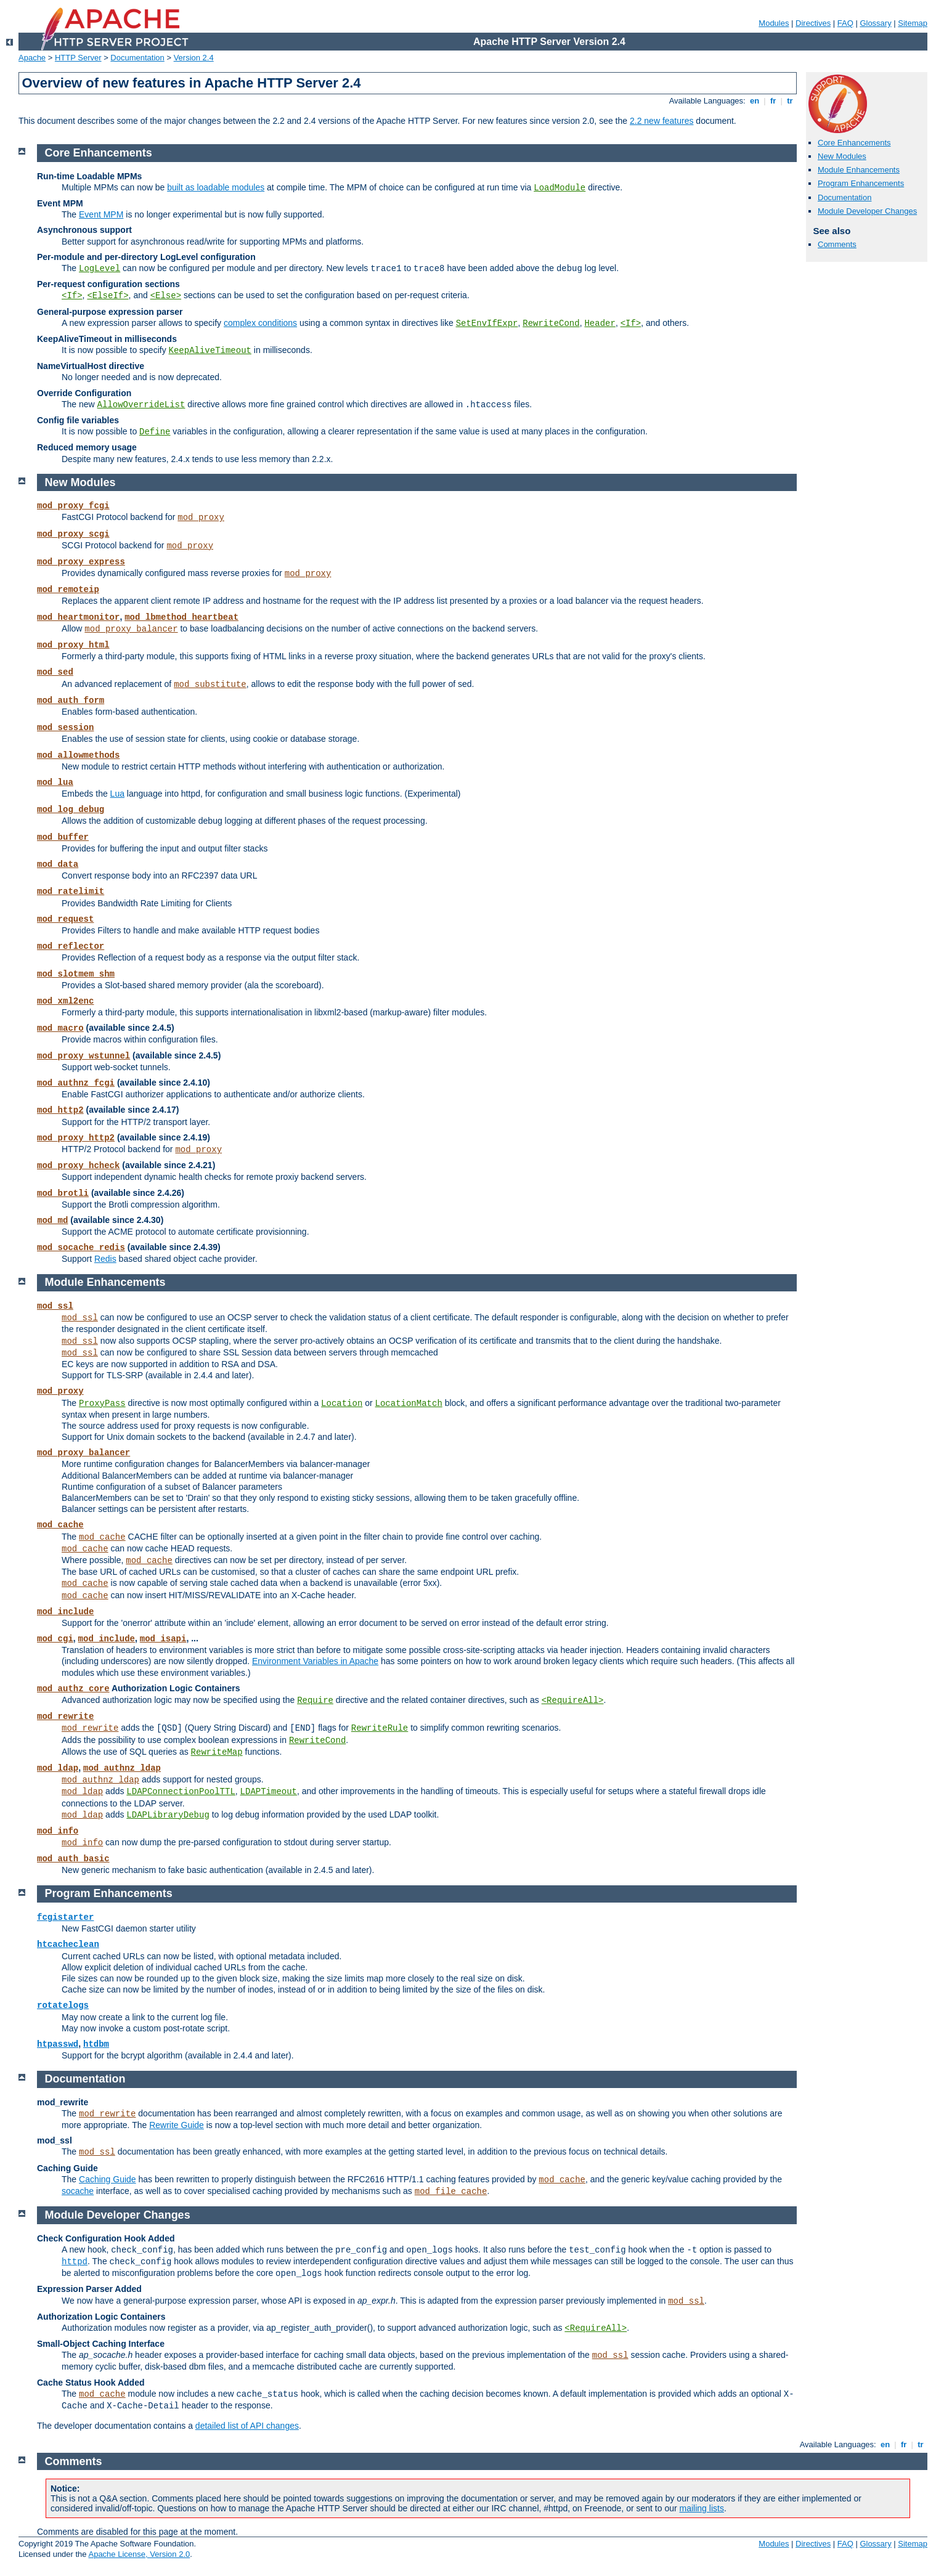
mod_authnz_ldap (122, 1768)
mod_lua (55, 782)
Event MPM (101, 214)
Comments (837, 244)
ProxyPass (102, 1403)
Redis (105, 1259)
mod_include (65, 1612)
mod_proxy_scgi (73, 534)
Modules (774, 23)
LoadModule (559, 188)
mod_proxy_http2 (76, 1138)
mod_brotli (63, 1193)
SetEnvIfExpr (487, 323)
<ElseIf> (107, 296)
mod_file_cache (451, 2191)
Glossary (875, 23)
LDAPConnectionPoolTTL (180, 1792)
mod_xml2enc (65, 1001)
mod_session (65, 728)
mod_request (65, 919)
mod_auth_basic (73, 1859)
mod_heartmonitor (78, 617)
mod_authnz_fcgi (76, 1083)
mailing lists (702, 2508)
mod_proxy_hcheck (78, 1166)
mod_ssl (55, 1306)
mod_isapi (163, 1639)
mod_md (52, 1220)
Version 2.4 (194, 57)
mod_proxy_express (81, 562)
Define (154, 432)
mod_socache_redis (81, 1248)
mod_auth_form (70, 700)
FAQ (845, 23)
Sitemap (912, 23)
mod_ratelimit (70, 891)
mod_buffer (63, 837)
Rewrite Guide (176, 2125)
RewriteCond (551, 323)
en (754, 100)
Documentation (137, 57)
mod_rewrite (65, 1716)
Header (599, 323)
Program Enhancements (861, 183)
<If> (72, 296)
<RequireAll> (573, 1700)
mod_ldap (57, 1768)
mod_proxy (200, 517)
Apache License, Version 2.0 (139, 2554)
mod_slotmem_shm (76, 974)
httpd (74, 2262)
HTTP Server (78, 57)
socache (78, 2191)
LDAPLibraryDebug (167, 1815)
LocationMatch (408, 1403)
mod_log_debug (70, 810)
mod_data (57, 864)
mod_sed (55, 672)
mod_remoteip (68, 590)
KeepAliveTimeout (210, 351)
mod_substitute (210, 684)
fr (773, 100)
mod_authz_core (73, 1689)
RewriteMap (217, 1752)
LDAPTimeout (268, 1792)
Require (315, 1700)
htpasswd (57, 2044)
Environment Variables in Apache (315, 1661)
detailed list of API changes (247, 2426)
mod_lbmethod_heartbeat (181, 617)
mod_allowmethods (78, 755)
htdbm (96, 2044)
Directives (813, 23)
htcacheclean (68, 1944)
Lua (117, 793)
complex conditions (260, 323)
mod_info (57, 1831)
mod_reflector (70, 946)
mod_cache (60, 1525)
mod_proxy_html (73, 645)
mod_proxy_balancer (130, 629)
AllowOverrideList (141, 405)
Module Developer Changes (867, 211)
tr (790, 100)
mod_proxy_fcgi (73, 506)
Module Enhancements (859, 169)
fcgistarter (65, 1917)
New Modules (842, 156)
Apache (32, 57)
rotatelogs (63, 2005)
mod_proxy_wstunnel (83, 1056)
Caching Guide (107, 2179)
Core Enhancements (854, 142)
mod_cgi (55, 1639)
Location (341, 1403)
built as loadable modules (215, 187)
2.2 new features (662, 121)
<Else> (165, 296)
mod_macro (60, 1028)
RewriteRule (379, 1728)
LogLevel (99, 269)
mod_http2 (60, 1110)
